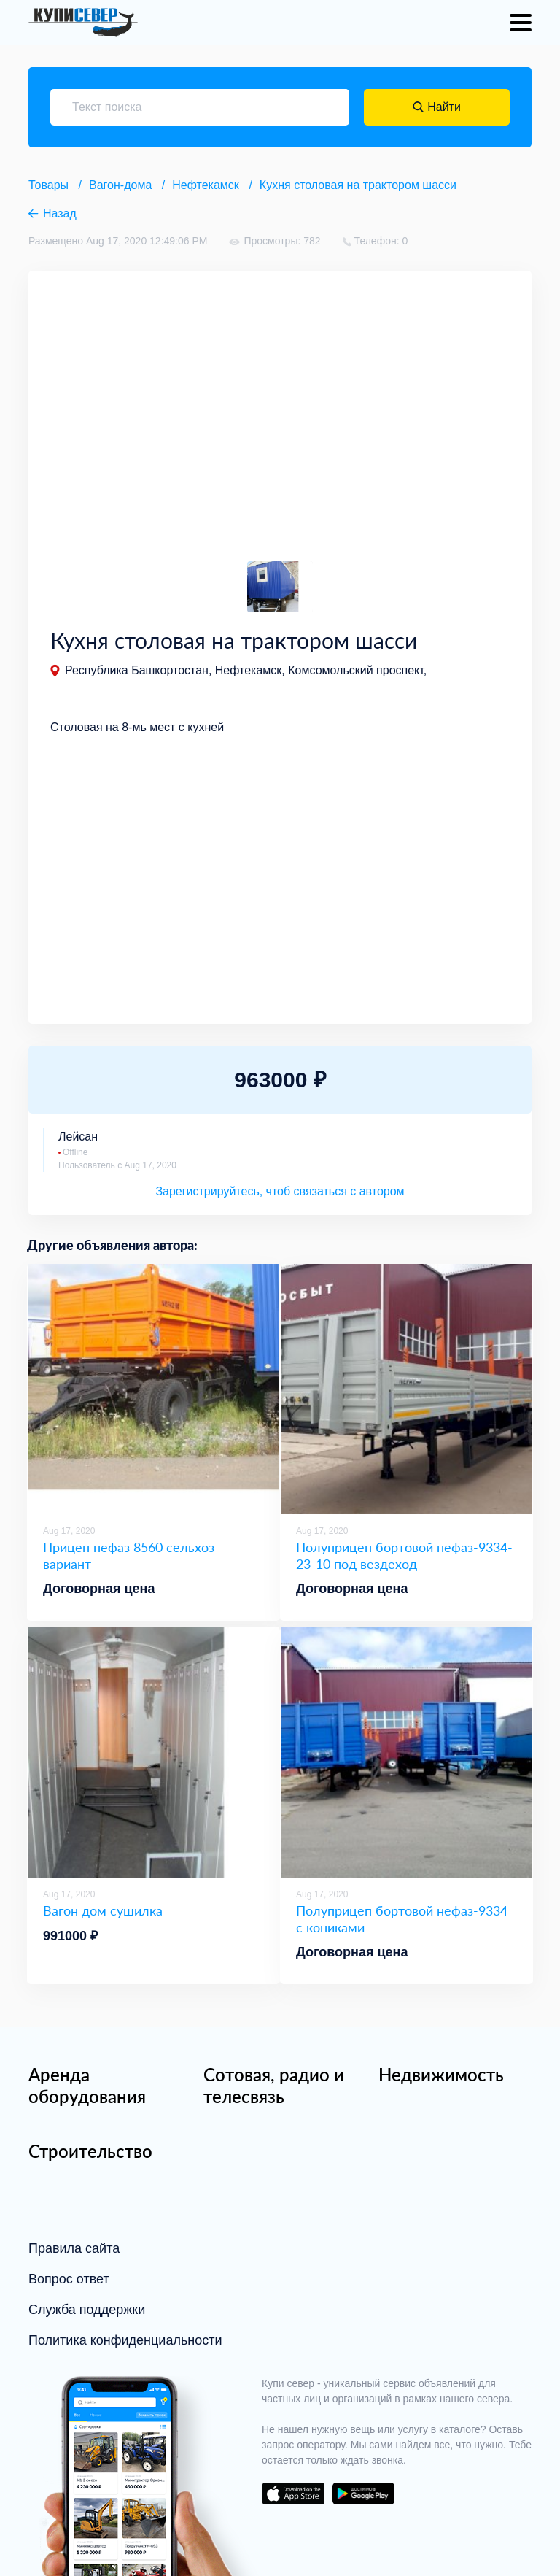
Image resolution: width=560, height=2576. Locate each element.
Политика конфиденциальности (125, 2340)
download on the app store (293, 2493)
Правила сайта (74, 2248)
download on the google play (363, 2493)
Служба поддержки (86, 2309)
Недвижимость (441, 2074)
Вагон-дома (120, 185)
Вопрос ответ (68, 2279)
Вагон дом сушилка (103, 1910)
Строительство (90, 2151)
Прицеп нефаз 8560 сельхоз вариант (128, 1555)
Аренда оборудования (87, 2085)
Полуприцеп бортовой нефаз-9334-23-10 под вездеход (404, 1555)
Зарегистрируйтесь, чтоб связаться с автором (279, 1191)
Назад (60, 213)
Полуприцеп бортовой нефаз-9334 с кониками (402, 1918)
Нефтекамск (205, 185)
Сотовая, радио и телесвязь (273, 2085)
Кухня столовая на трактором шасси (358, 185)
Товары (48, 185)
